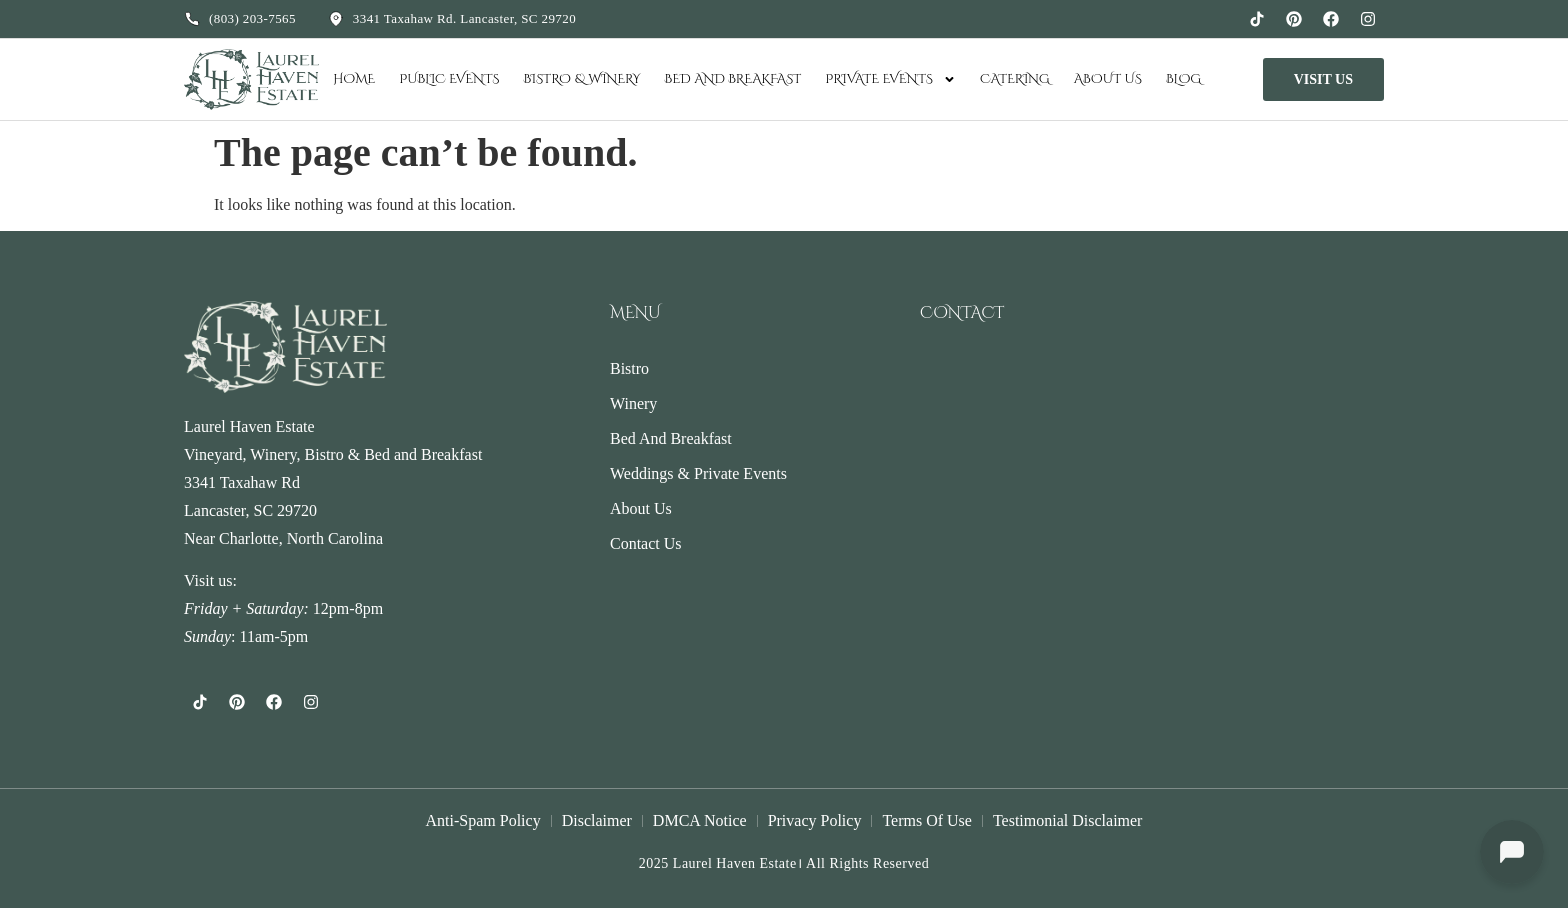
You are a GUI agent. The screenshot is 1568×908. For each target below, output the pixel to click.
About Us (1108, 79)
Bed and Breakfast (733, 79)
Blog (1183, 79)
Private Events (890, 79)
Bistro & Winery (581, 79)
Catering (1015, 79)
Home (354, 79)
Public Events (449, 79)
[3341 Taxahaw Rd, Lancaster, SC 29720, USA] (1152, 447)
